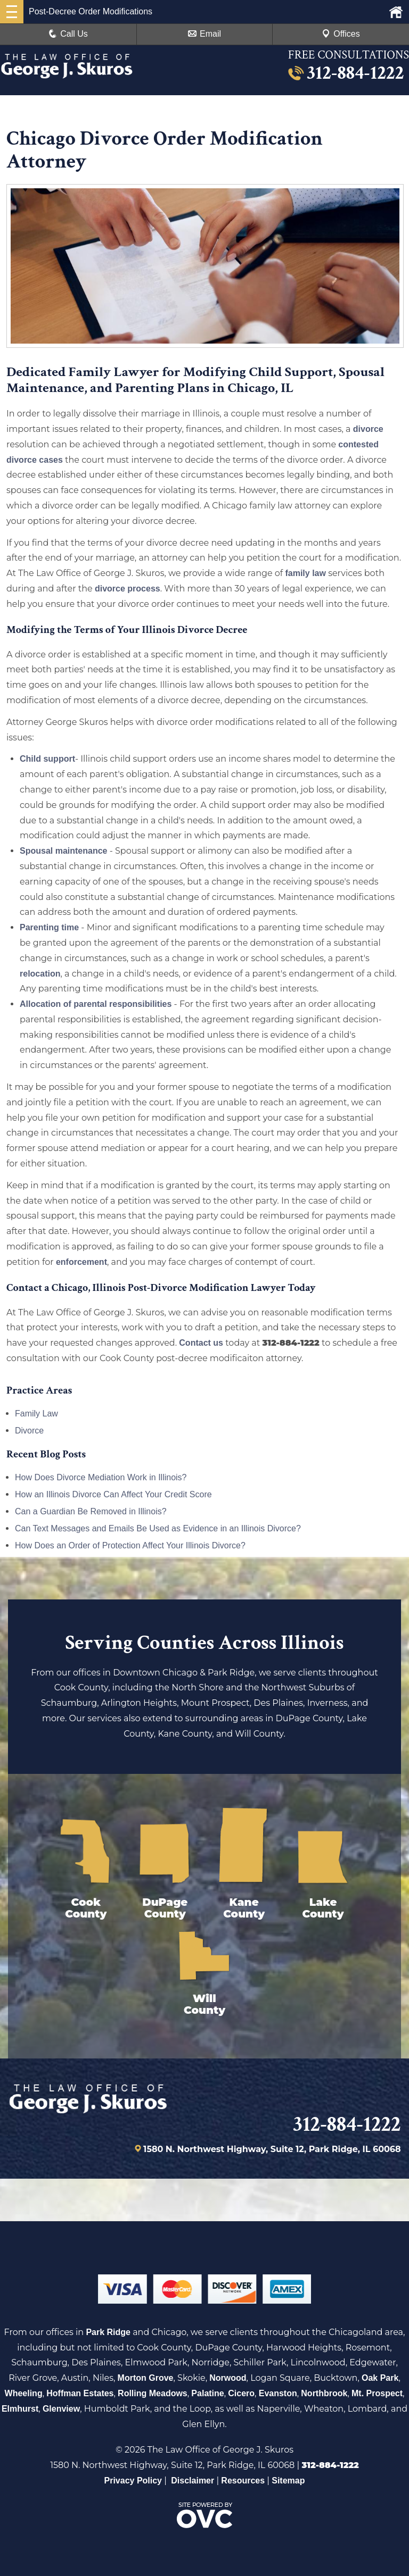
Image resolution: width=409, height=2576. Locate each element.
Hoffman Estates (79, 2393)
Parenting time (49, 927)
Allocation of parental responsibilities (95, 1003)
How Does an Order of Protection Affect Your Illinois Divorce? (130, 1545)
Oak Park (380, 2377)
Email (204, 33)
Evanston (278, 2393)
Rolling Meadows (152, 2393)
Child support (47, 758)
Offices (341, 33)
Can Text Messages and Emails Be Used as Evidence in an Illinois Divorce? (158, 1528)
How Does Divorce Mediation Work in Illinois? (101, 1477)
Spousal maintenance (64, 850)
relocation (40, 973)
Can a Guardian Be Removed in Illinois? (91, 1511)
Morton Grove (146, 2377)
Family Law (36, 1413)
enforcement (81, 1261)
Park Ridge (108, 2332)
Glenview (61, 2408)
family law (305, 573)
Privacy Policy (133, 2480)
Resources (243, 2480)
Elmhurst (20, 2408)
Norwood (227, 2377)
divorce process (127, 588)
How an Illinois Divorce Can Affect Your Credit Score (113, 1494)
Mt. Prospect (377, 2393)
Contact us (201, 1342)
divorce (368, 428)
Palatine (207, 2393)
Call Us (68, 33)
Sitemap (288, 2480)
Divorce (29, 1430)
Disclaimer (192, 2480)
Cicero (241, 2393)
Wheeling (24, 2393)
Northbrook (324, 2393)
